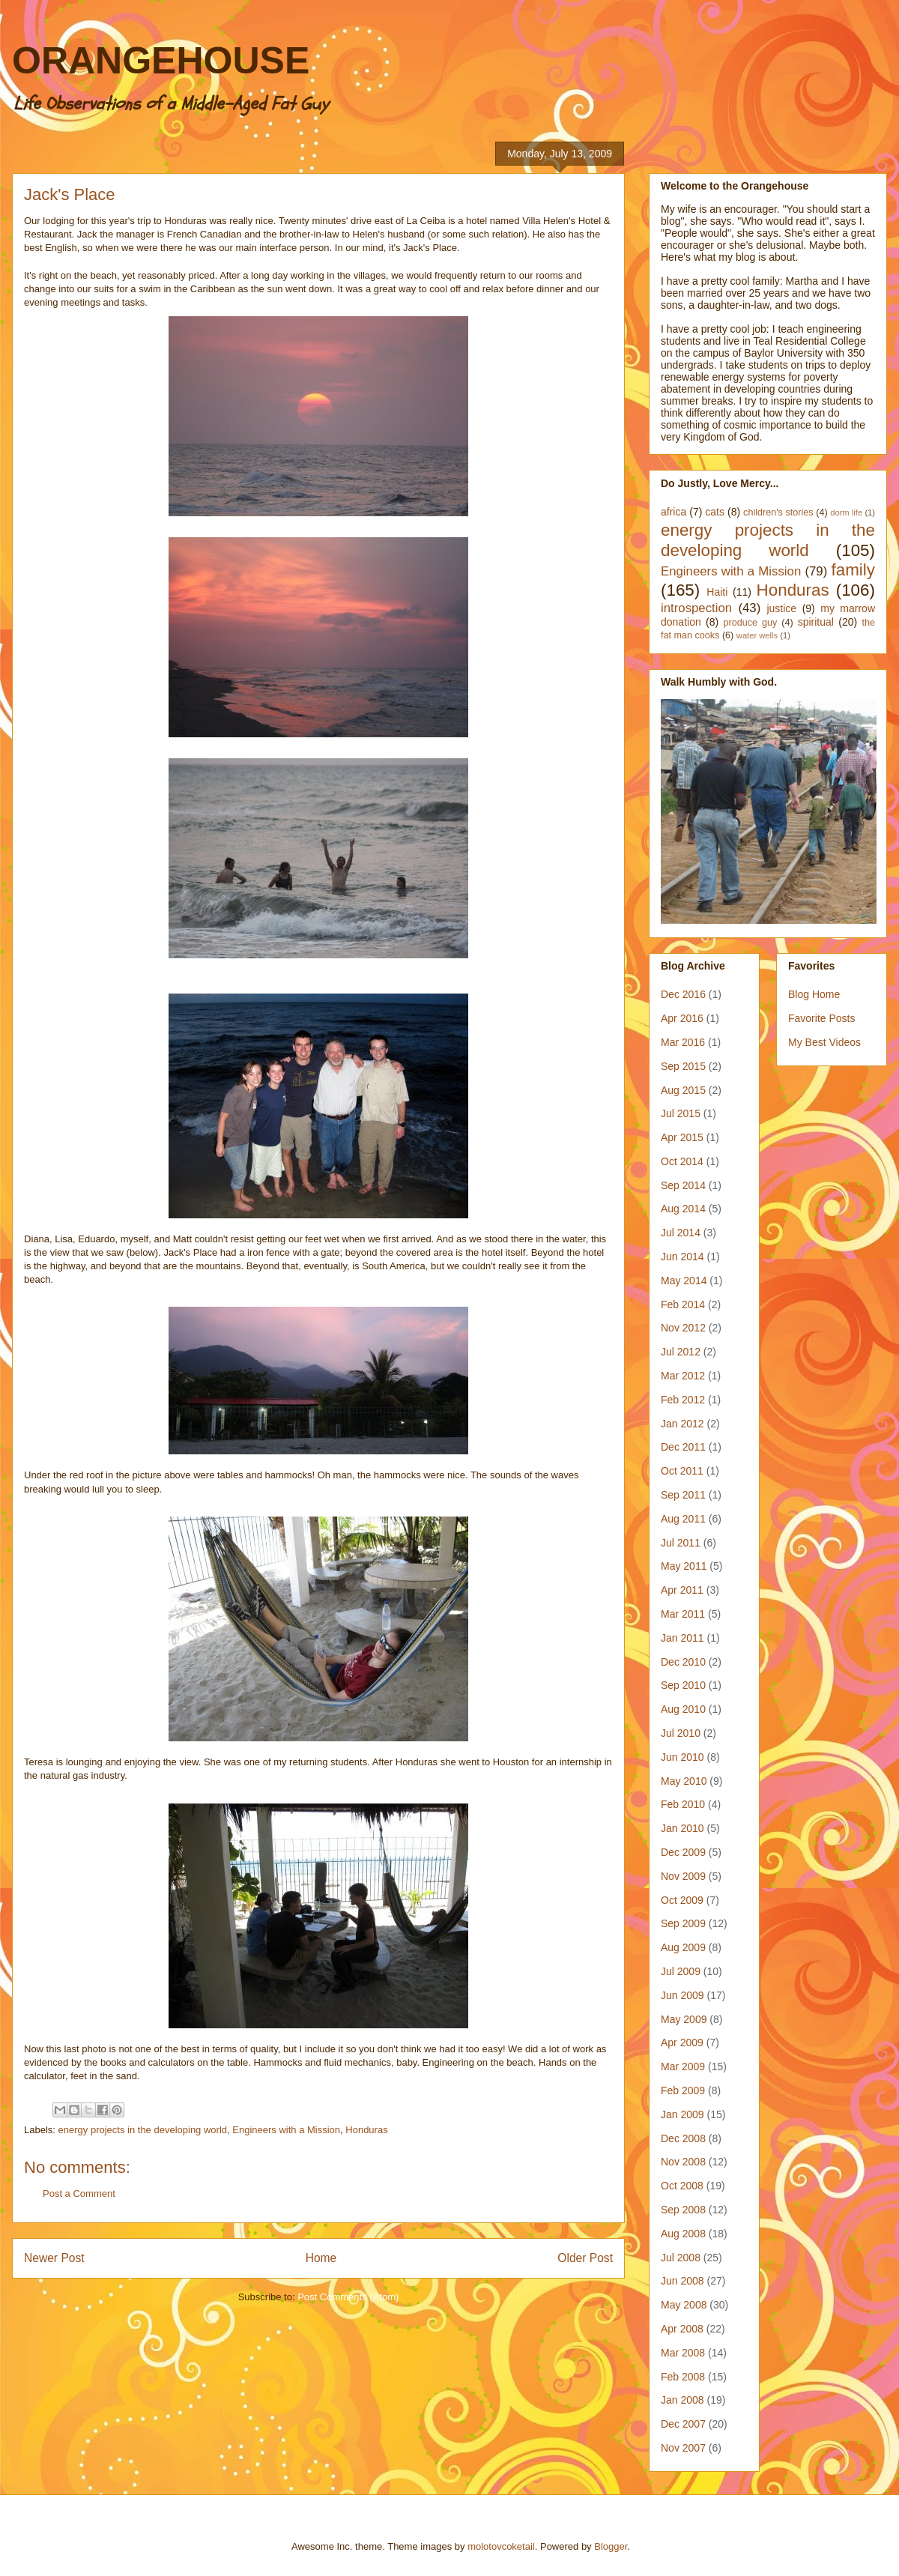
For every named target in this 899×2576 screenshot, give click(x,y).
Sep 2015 (683, 1066)
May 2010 (683, 1781)
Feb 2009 (683, 2090)
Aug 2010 (683, 1709)
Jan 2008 (682, 2400)
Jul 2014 (680, 1233)
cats (714, 512)
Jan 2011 (682, 1638)
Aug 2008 (683, 2234)
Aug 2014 (683, 1209)
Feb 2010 (683, 1804)
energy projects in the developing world (142, 2129)
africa (673, 512)
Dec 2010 (683, 1662)
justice (781, 608)
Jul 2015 (680, 1113)
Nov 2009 (683, 1876)
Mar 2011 (683, 1614)
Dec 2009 (683, 1852)
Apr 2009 (682, 2043)
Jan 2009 (682, 2114)
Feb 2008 (683, 2377)
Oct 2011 (682, 1471)
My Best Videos (824, 1042)
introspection (696, 608)
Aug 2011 (683, 1519)
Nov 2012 (683, 1328)
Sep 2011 (683, 1495)
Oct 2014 (682, 1161)
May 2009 (683, 2019)
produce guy (751, 622)
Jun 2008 (682, 2281)
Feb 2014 (683, 1304)
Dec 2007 (683, 2424)
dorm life (846, 512)
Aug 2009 (683, 1947)
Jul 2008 (680, 2258)
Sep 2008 (683, 2210)
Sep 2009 (683, 1923)
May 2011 (683, 1566)
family (852, 569)
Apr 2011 (682, 1590)
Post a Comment (79, 2193)
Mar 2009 (683, 2066)
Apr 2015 (682, 1137)
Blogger (610, 2546)
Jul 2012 (680, 1352)
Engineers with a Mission (286, 2129)
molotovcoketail (501, 2546)
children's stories (778, 512)
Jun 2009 (682, 1995)
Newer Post (54, 2258)
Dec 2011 (683, 1447)
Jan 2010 (682, 1828)
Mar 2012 (683, 1376)
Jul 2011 (680, 1543)
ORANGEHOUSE (160, 61)
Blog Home (814, 994)
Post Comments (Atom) (348, 2297)
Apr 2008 (682, 2329)
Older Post (585, 2258)
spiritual (816, 622)
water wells (757, 635)
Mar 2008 (683, 2353)
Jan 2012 (682, 1424)
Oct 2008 (682, 2186)
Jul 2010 (680, 1733)
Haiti (716, 592)
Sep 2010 (683, 1685)
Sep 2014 (683, 1185)
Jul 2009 (680, 1971)
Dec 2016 (683, 994)
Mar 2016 (683, 1042)
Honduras (366, 2129)
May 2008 (683, 2305)
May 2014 (683, 1281)
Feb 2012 (683, 1400)
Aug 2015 (683, 1090)
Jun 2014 (682, 1257)
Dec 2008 (683, 2138)
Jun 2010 (682, 1757)
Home (321, 2258)
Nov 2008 (683, 2162)
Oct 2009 (682, 1900)
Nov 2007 (683, 2448)
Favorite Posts (821, 1018)
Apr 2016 (682, 1018)
